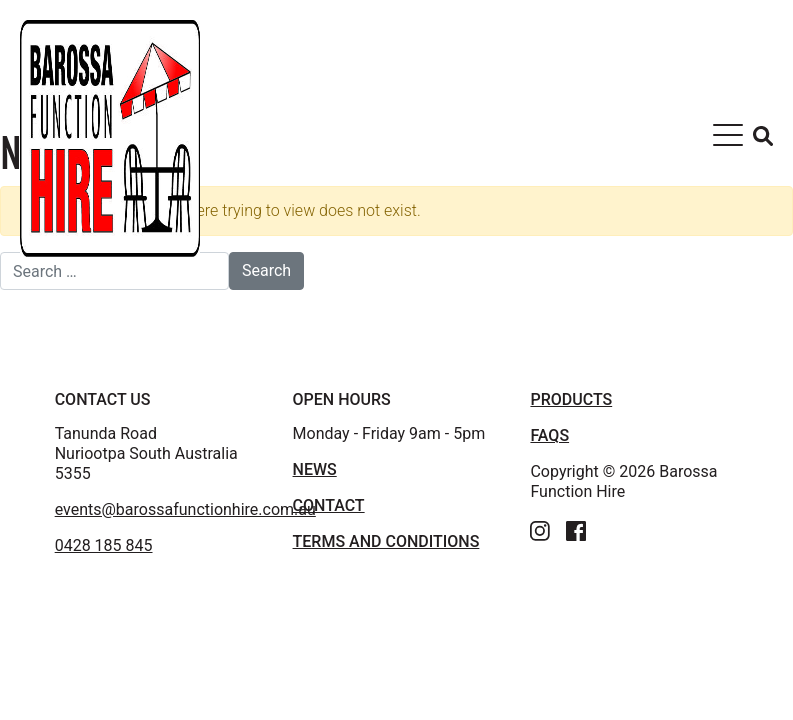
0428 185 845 (104, 545)
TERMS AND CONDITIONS (386, 541)
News (315, 469)
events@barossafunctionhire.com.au (185, 509)
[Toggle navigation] (728, 139)
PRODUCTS (571, 399)
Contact (329, 505)
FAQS (549, 435)
